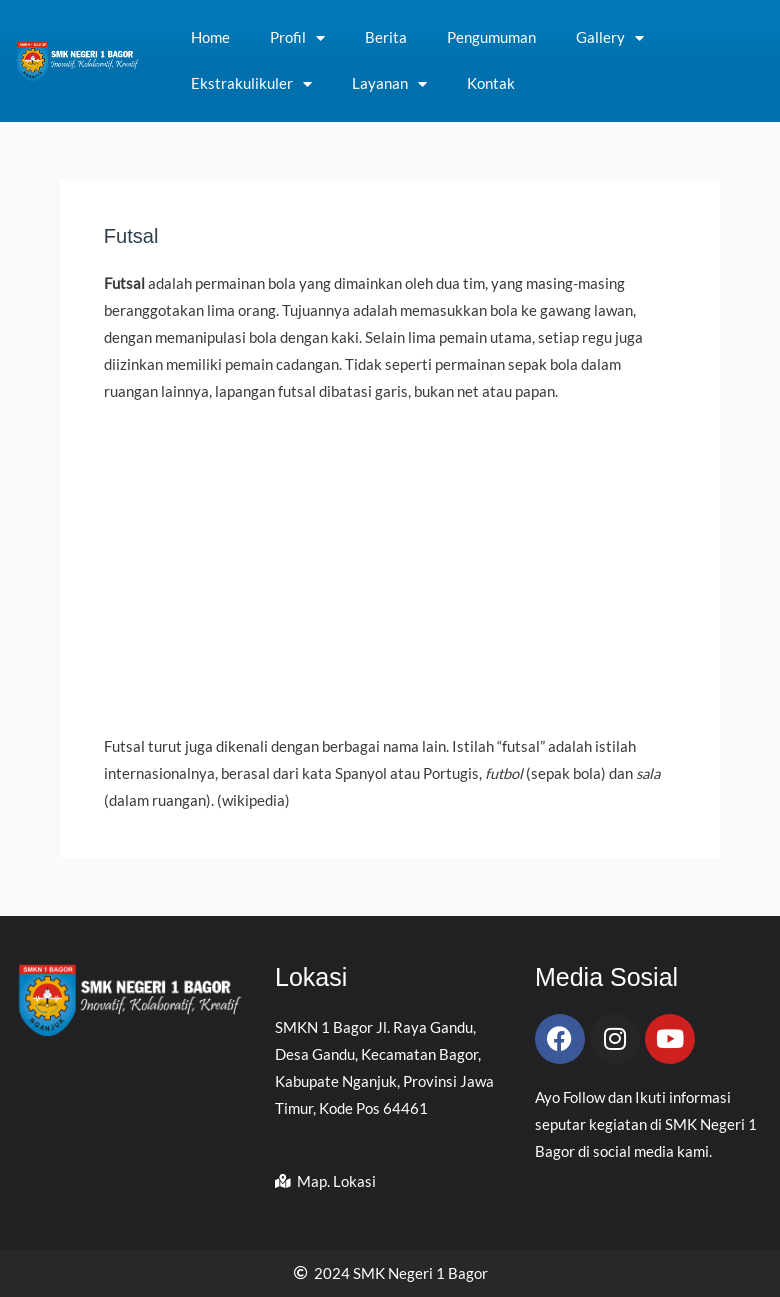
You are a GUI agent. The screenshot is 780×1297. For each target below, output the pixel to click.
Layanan (389, 84)
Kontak (491, 83)
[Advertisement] (390, 569)
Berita (386, 37)
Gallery (610, 38)
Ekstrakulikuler (251, 84)
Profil (297, 38)
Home (210, 37)
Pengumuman (491, 37)
